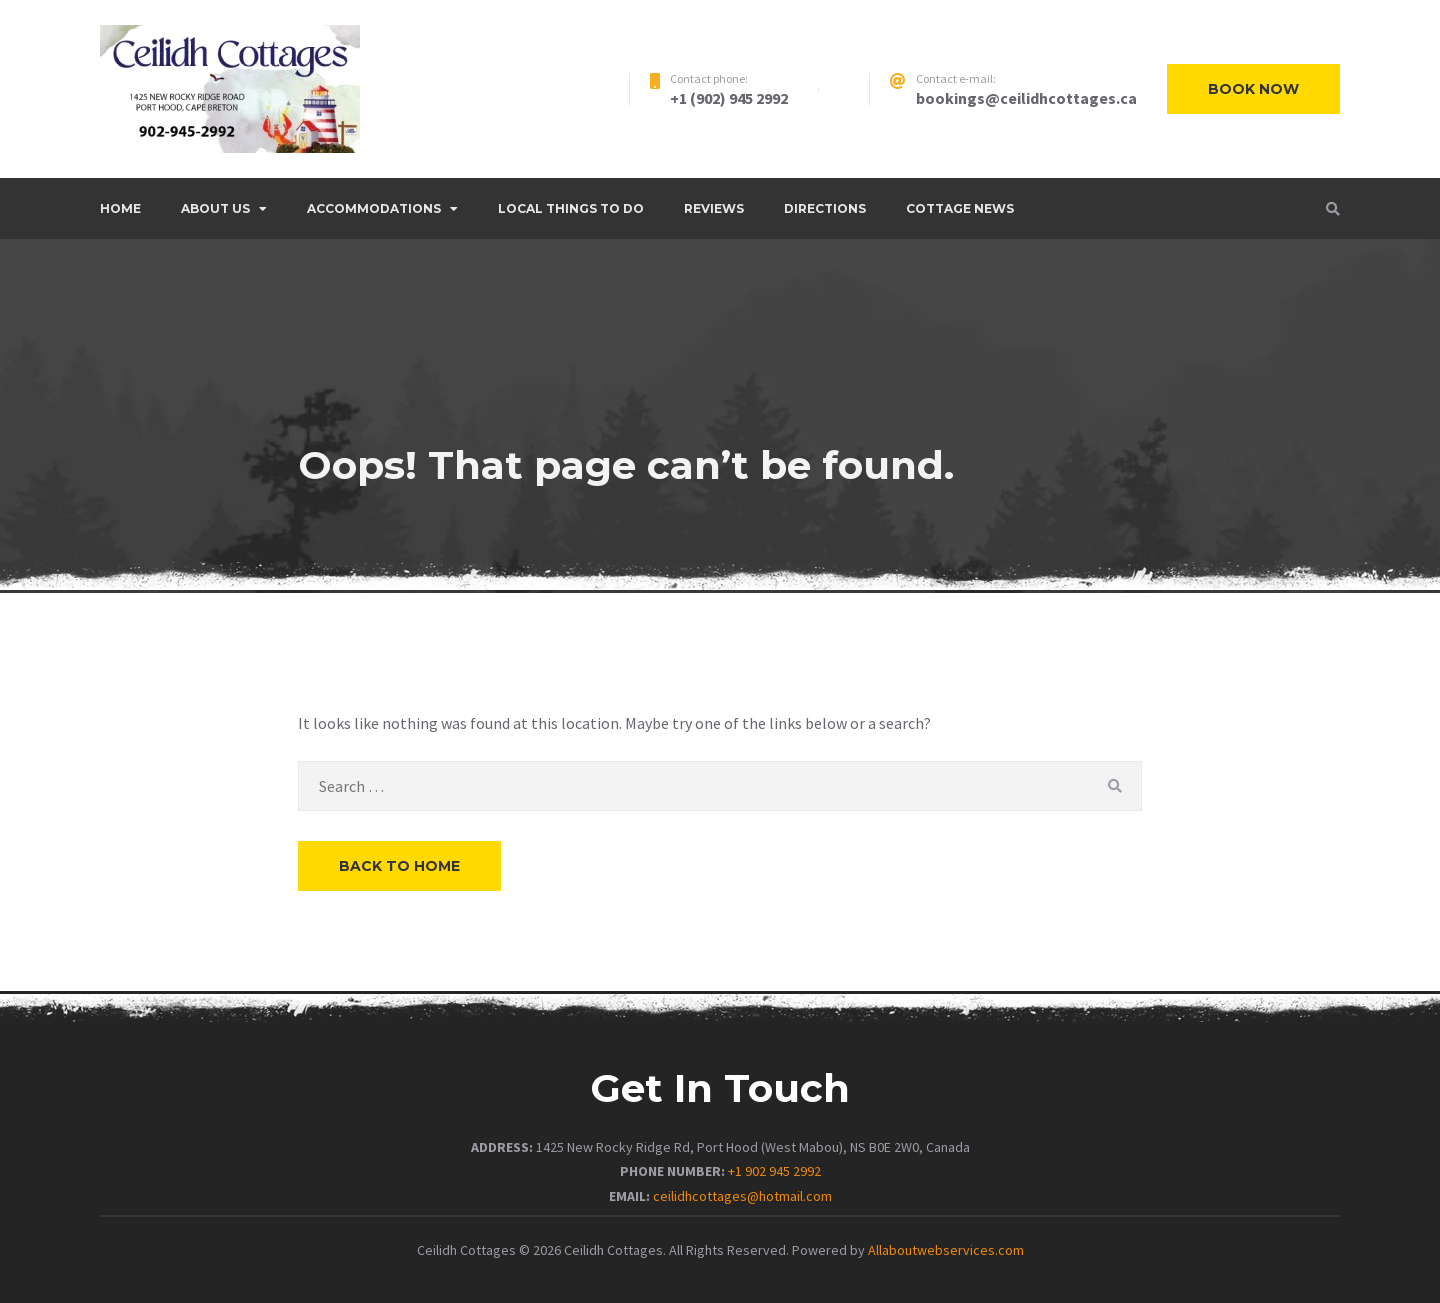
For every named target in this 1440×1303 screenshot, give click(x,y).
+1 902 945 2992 (774, 1171)
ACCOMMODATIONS (374, 208)
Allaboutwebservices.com (946, 1250)
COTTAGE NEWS (960, 208)
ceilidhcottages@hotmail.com (742, 1196)
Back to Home (399, 866)
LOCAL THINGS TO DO (571, 208)
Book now (1253, 89)
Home (120, 208)
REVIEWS (714, 208)
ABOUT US (215, 208)
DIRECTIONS (825, 208)
